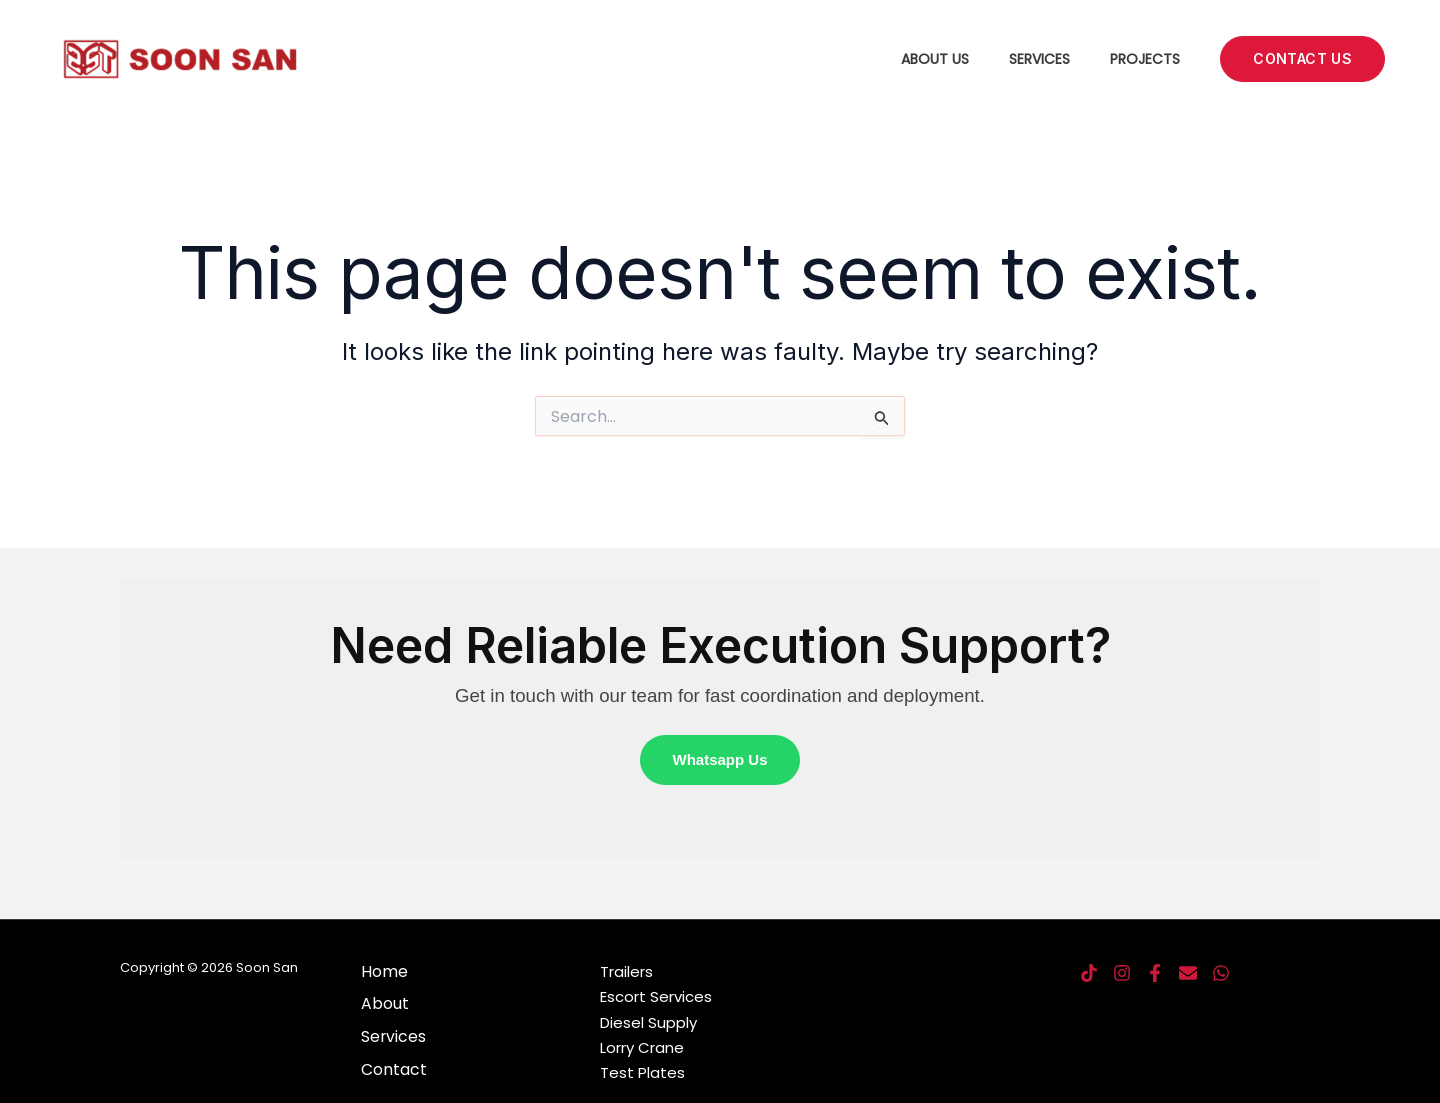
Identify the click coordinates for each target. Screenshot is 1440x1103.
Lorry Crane (642, 1048)
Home (383, 972)
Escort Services (656, 997)
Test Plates (642, 1073)
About (384, 1004)
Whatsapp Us (719, 760)
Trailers (626, 971)
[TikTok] (1089, 974)
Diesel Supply (648, 1022)
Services (1039, 59)
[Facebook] (1155, 974)
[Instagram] (1122, 974)
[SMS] (1188, 974)
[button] (1302, 59)
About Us (935, 59)
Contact (393, 1069)
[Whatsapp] (1221, 974)
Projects (1145, 59)
